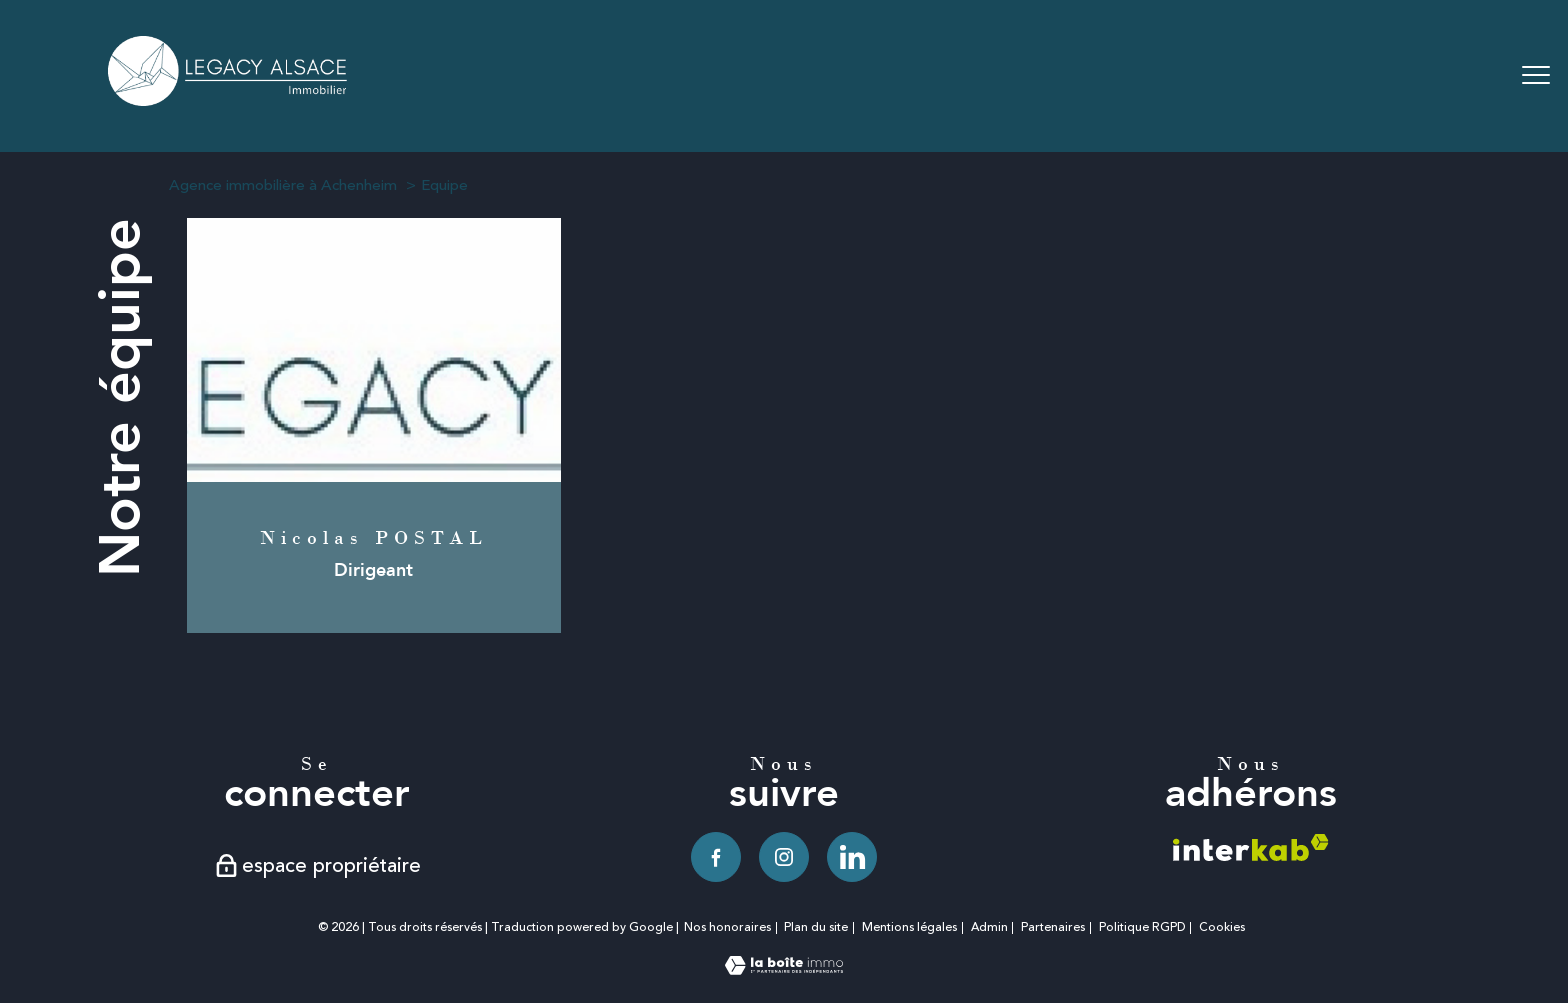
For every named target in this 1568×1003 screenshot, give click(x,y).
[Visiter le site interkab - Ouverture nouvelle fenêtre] (1251, 847)
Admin (989, 927)
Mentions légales (909, 927)
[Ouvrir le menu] (1536, 76)
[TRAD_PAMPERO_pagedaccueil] (229, 100)
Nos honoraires (727, 927)
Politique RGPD (1142, 927)
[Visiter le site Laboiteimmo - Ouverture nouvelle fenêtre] (784, 969)
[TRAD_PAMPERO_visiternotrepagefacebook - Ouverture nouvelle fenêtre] (716, 857)
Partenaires (1053, 927)
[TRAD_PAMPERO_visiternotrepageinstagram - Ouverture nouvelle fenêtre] (784, 857)
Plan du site (816, 927)
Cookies (1222, 928)
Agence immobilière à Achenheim (283, 185)
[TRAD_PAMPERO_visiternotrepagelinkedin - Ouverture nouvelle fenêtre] (852, 857)
